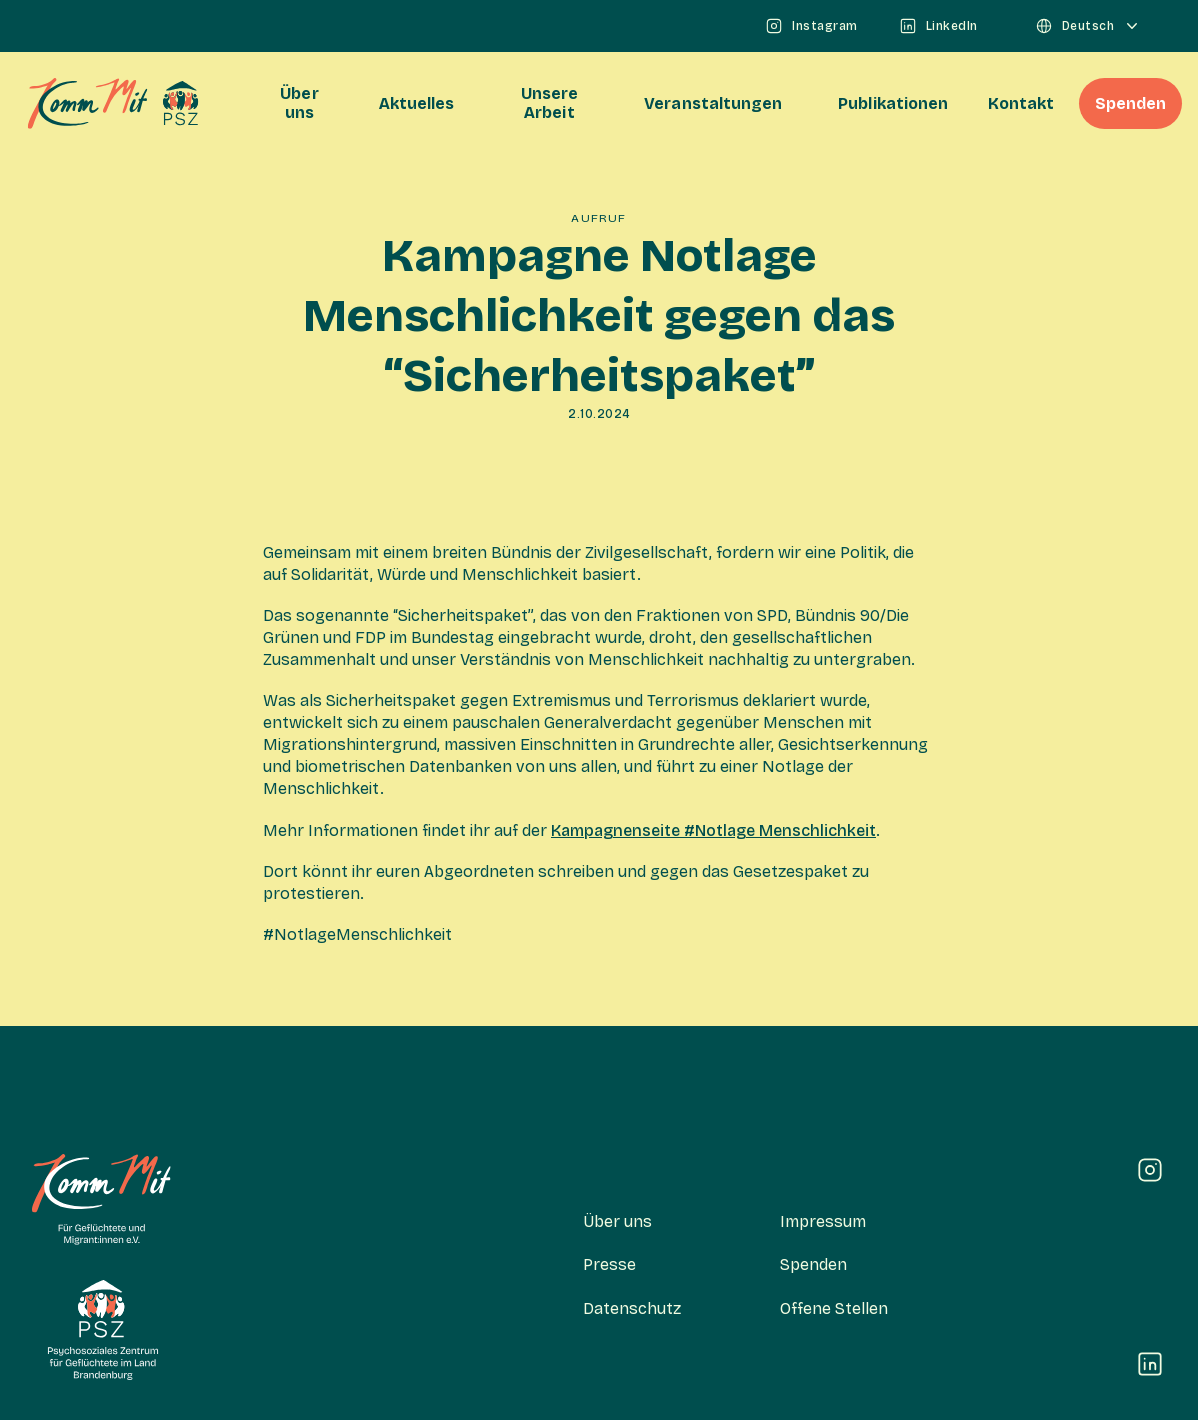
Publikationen (893, 103)
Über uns (299, 103)
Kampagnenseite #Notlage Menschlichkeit (713, 830)
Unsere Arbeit (549, 103)
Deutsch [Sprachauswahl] (1088, 26)
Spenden (1130, 103)
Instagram (810, 26)
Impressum (823, 1221)
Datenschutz (632, 1308)
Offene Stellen (834, 1308)
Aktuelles (417, 103)
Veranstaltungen (713, 103)
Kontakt (1021, 103)
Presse (609, 1264)
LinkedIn (938, 26)
